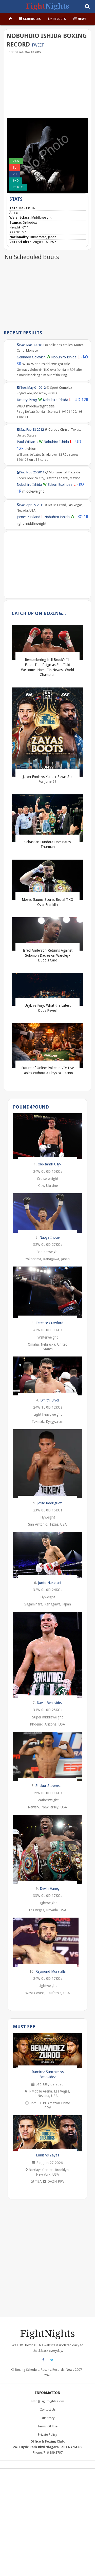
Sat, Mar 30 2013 (30, 345)
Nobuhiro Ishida (64, 357)
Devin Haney (50, 1889)
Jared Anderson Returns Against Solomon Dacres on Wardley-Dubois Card (47, 955)
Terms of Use (47, 2426)
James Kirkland (28, 517)
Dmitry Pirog (27, 400)
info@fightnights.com (47, 2401)
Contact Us (47, 2409)
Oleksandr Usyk (50, 1164)
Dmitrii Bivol (49, 1400)
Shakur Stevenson (49, 1786)
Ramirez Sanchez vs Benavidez (48, 2074)
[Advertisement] (45, 85)
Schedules (30, 19)
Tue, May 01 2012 (31, 387)
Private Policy (47, 2434)
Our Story (47, 2418)
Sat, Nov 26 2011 (30, 472)
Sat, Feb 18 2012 (30, 429)
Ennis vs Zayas (47, 2155)
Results (57, 19)
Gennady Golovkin (31, 357)
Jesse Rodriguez (49, 1503)
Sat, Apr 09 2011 (30, 505)
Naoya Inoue (50, 1237)
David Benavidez (50, 1703)
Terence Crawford (49, 1323)
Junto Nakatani (49, 1583)
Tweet (37, 45)
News (79, 19)
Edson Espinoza (60, 484)
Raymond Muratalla (50, 1971)
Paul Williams (27, 442)
